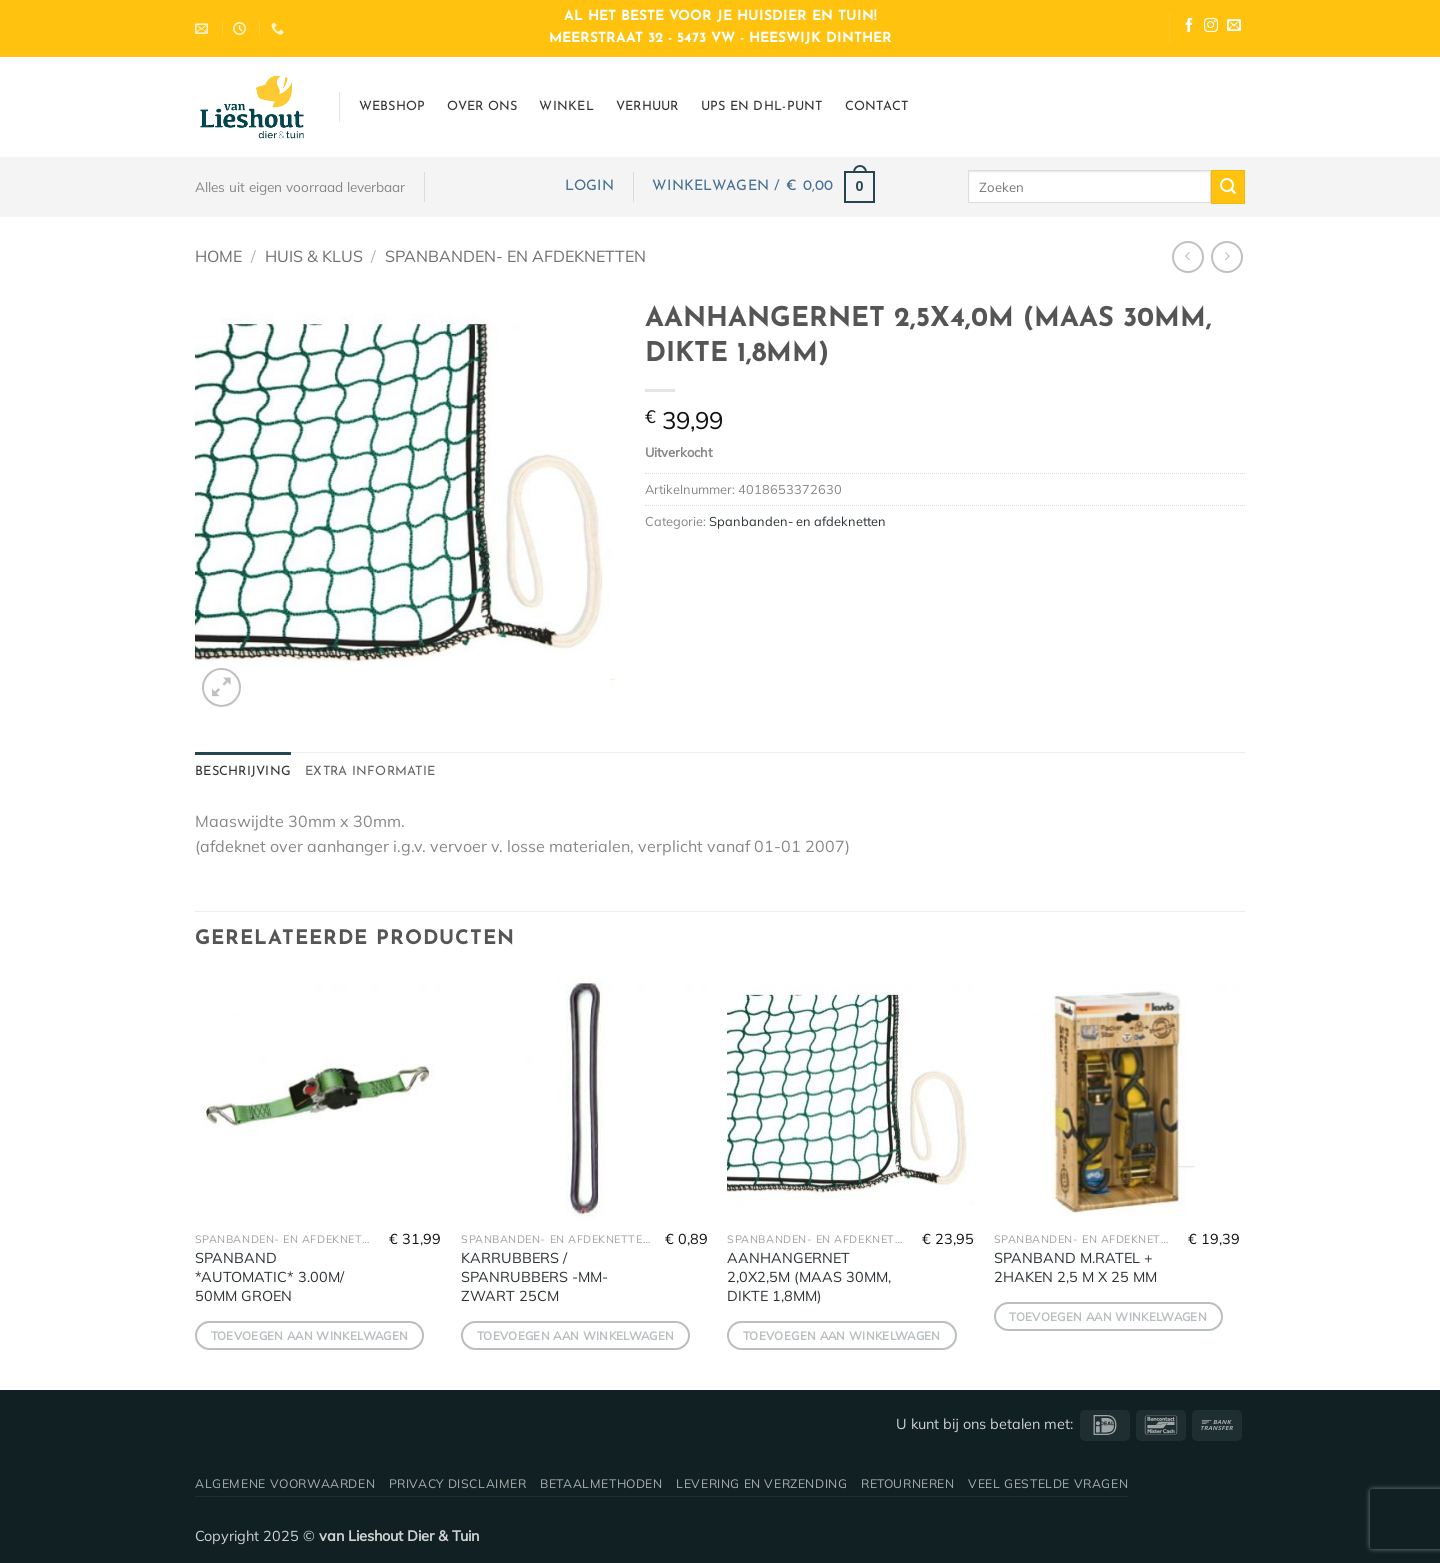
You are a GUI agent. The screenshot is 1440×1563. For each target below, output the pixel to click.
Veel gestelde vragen (1048, 1483)
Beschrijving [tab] (243, 771)
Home (218, 256)
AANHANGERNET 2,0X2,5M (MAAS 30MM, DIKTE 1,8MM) (809, 1276)
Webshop (392, 106)
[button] (589, 186)
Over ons (482, 106)
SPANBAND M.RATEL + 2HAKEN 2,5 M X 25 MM (1075, 1267)
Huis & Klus (314, 256)
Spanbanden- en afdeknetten (515, 256)
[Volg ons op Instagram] (1211, 27)
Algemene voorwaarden (285, 1483)
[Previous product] (1226, 256)
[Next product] (1187, 256)
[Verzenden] (1228, 187)
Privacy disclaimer (458, 1483)
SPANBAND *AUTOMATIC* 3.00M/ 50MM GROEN (269, 1276)
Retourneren (908, 1483)
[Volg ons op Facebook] (1189, 27)
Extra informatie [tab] (370, 771)
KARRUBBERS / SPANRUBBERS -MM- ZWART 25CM (534, 1276)
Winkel (566, 106)
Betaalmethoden (601, 1483)
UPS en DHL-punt (762, 106)
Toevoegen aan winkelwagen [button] (310, 1335)
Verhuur (647, 106)
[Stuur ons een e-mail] (1234, 27)
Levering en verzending (761, 1483)
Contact (877, 106)
